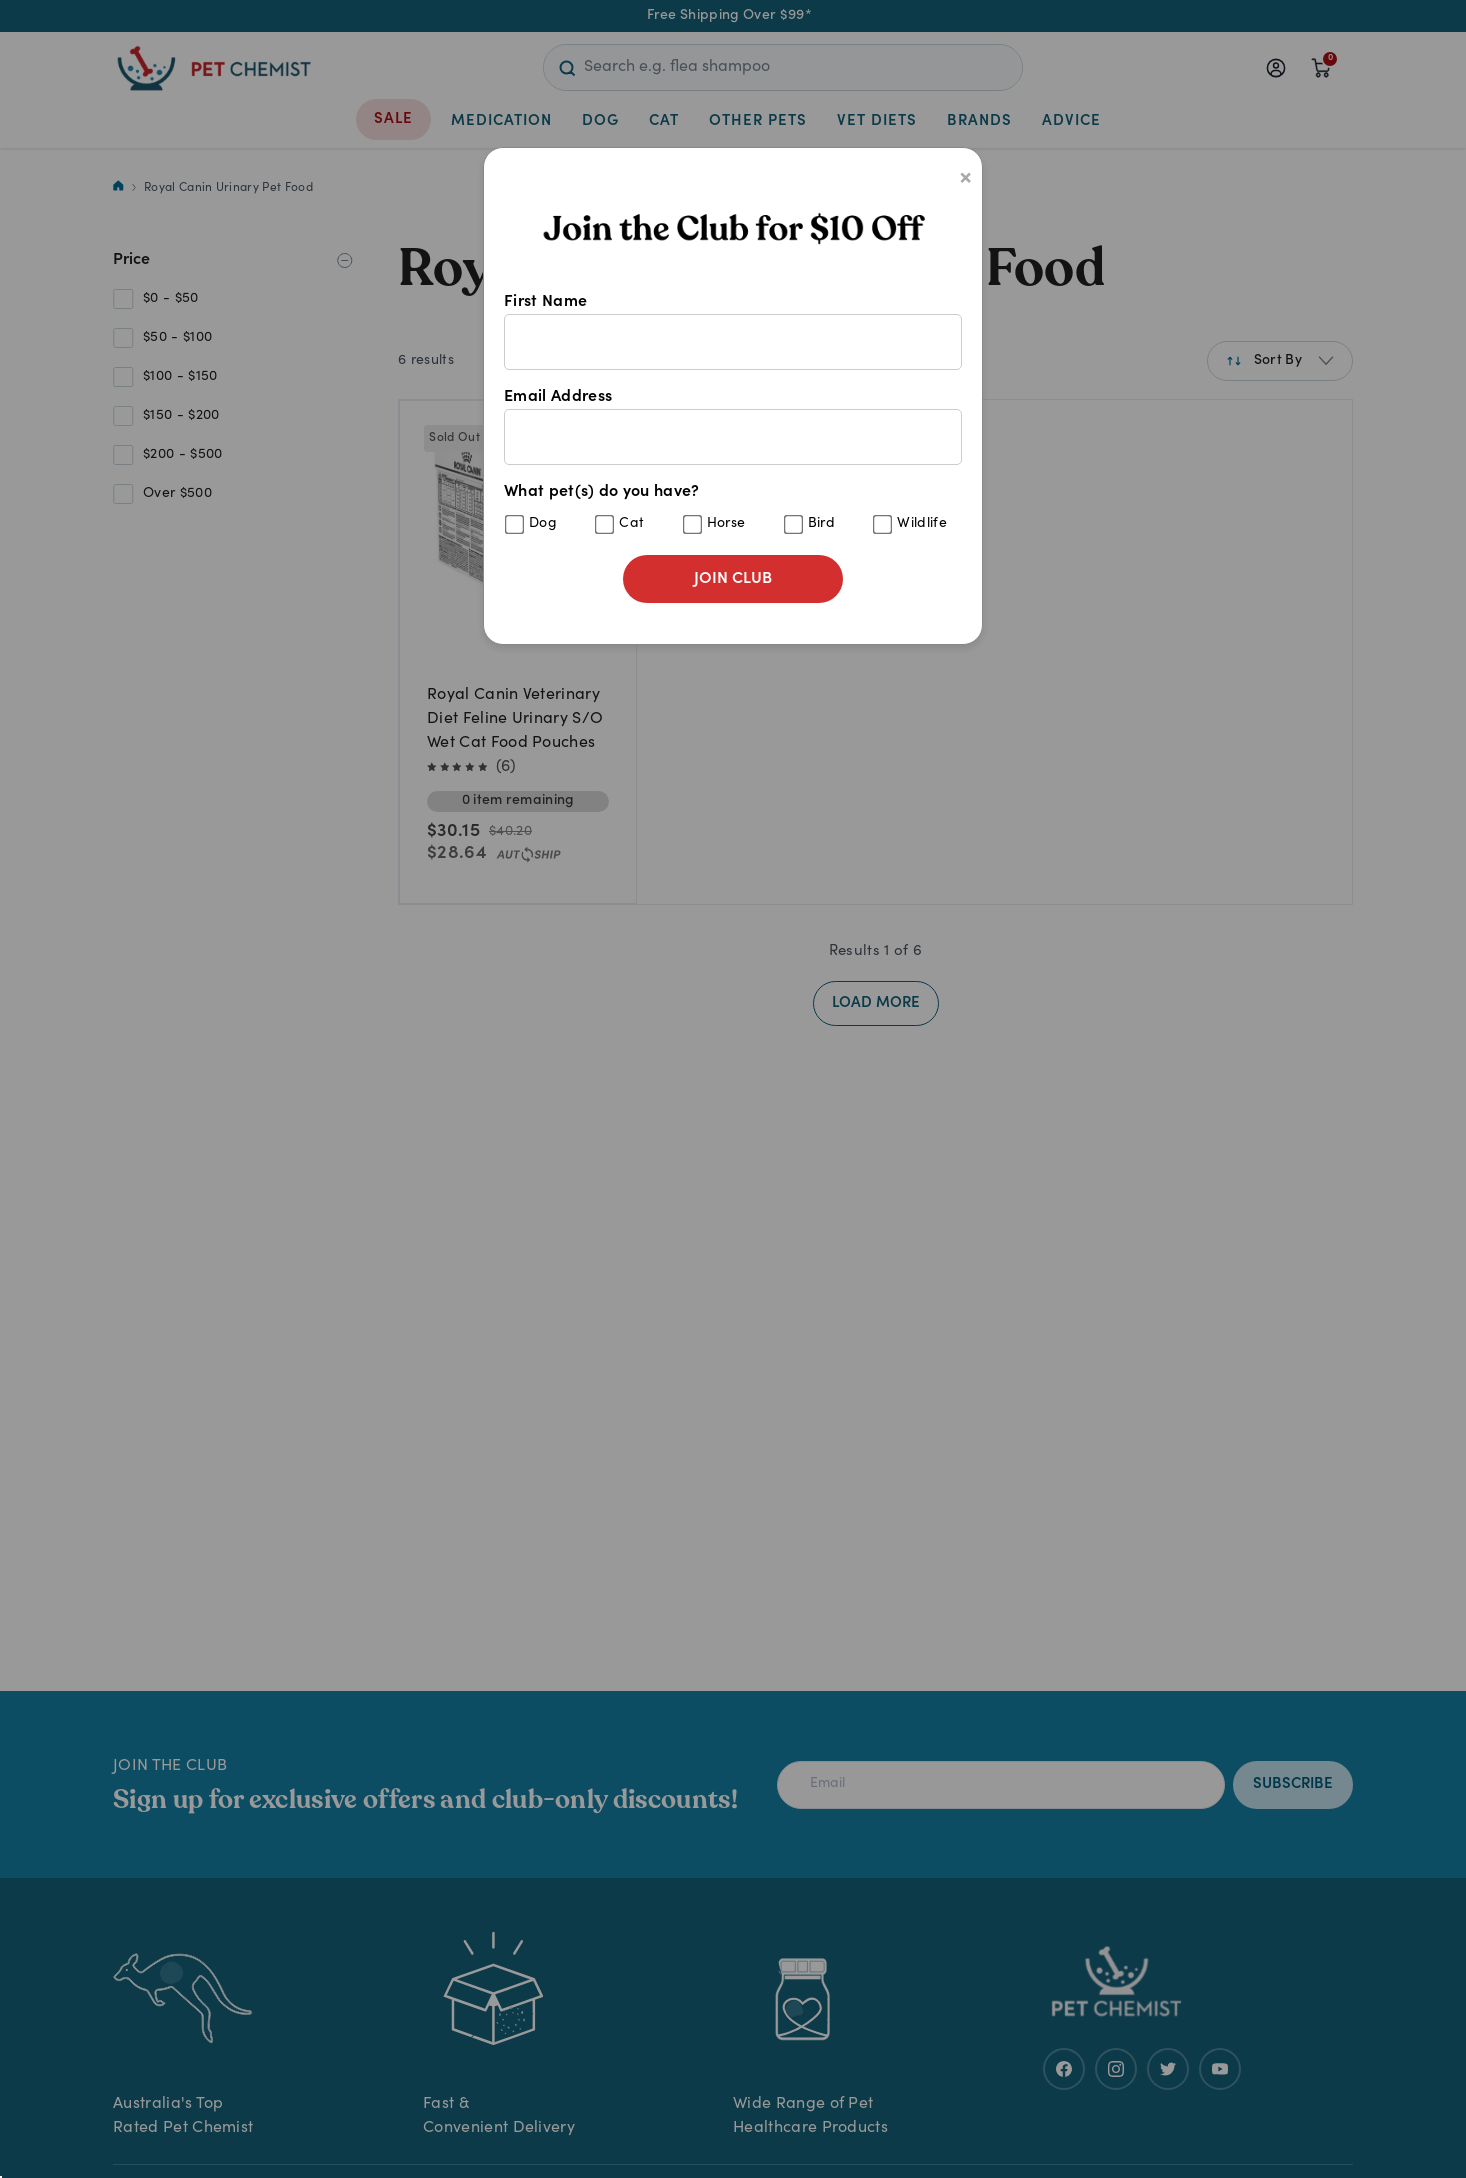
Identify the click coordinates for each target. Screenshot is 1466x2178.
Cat (631, 524)
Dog (543, 524)
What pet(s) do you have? (733, 509)
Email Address (733, 427)
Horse (726, 524)
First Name (733, 332)
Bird (821, 524)
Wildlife (922, 524)
